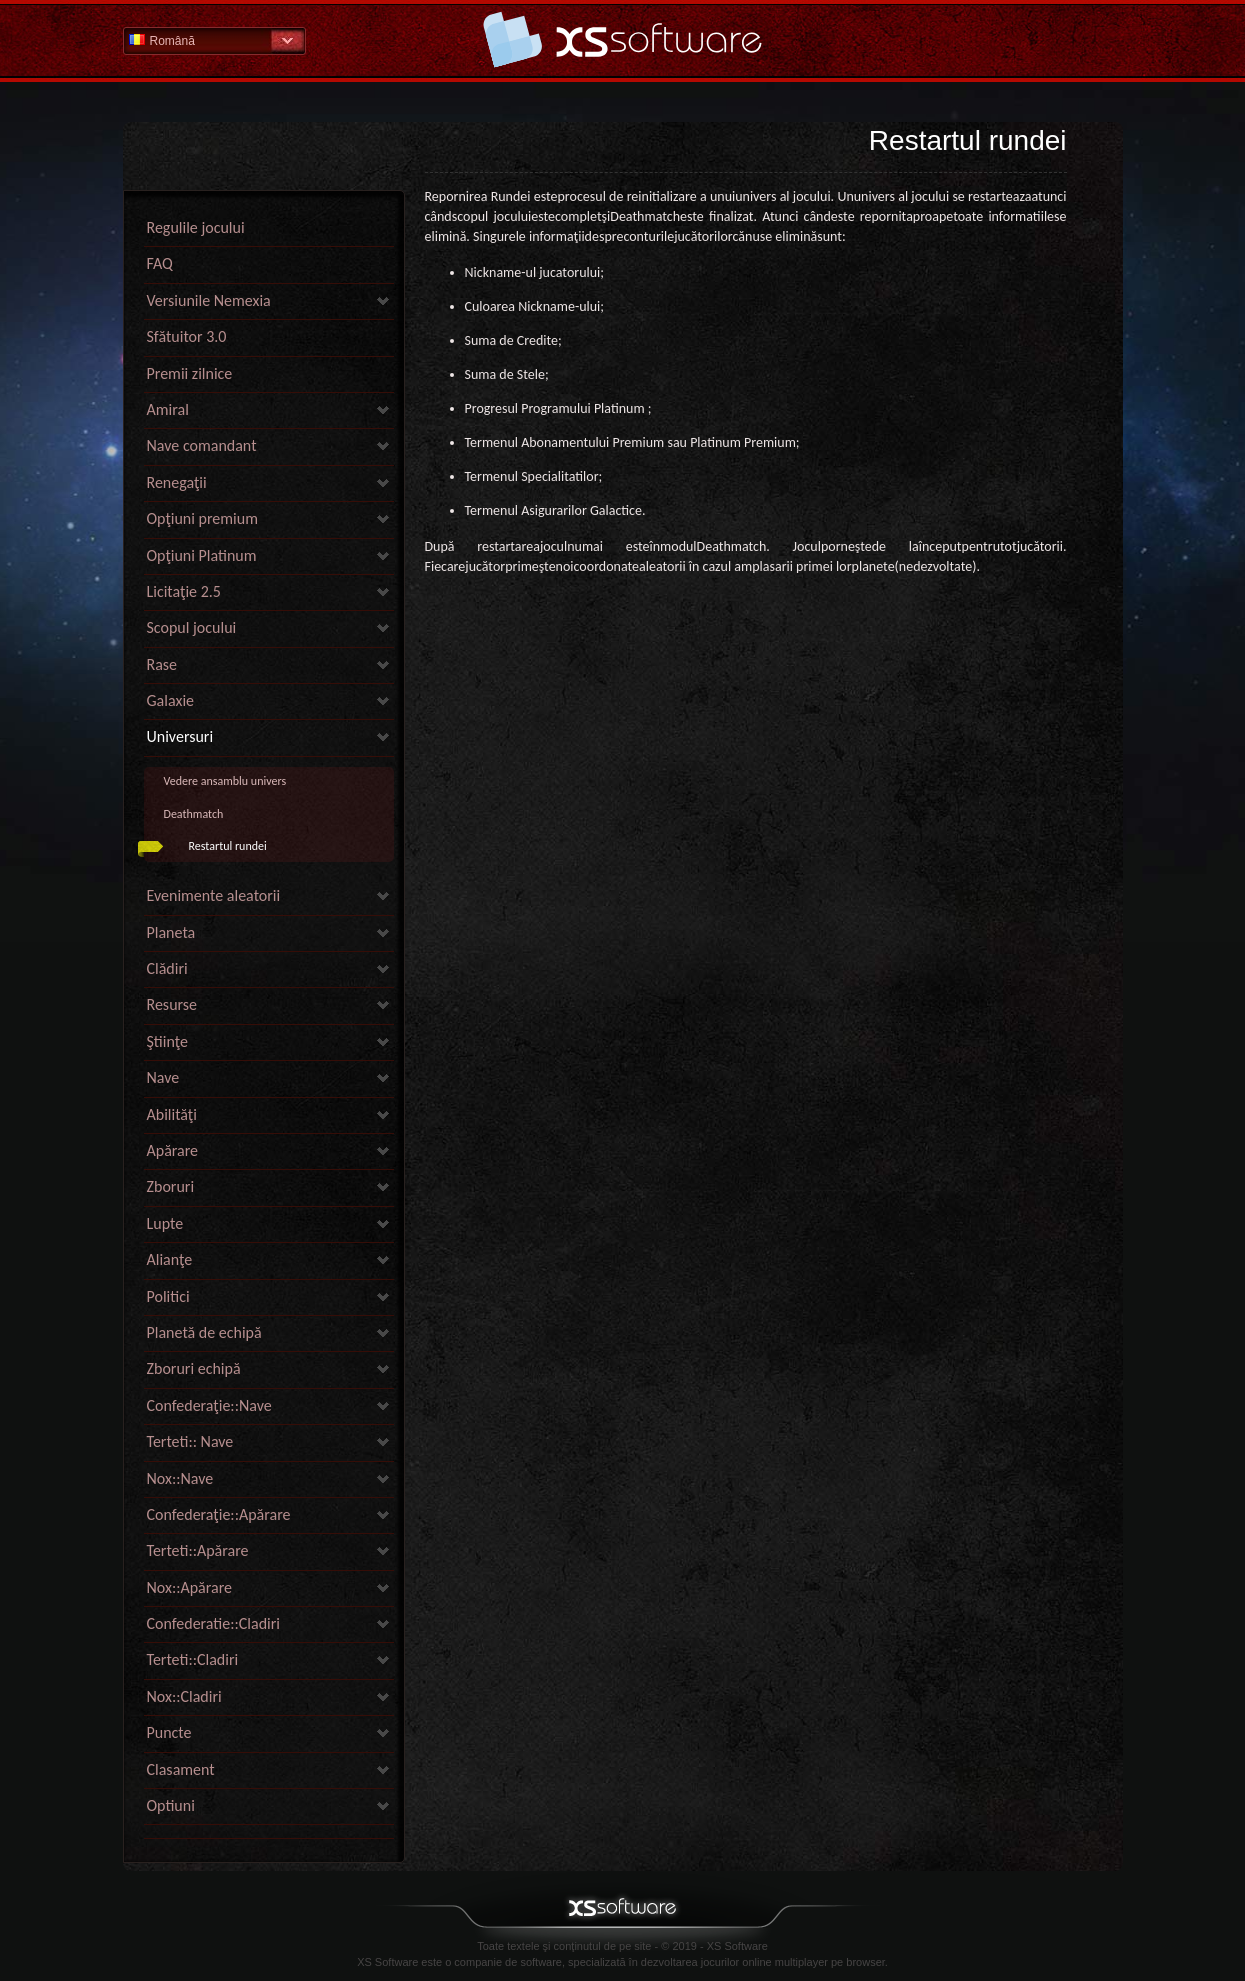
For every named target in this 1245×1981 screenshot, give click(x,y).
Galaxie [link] (171, 700)
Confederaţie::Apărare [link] (219, 1514)
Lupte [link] (165, 1223)
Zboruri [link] (171, 1186)
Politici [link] (168, 1296)
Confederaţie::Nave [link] (209, 1405)
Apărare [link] (173, 1150)
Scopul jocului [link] (192, 627)
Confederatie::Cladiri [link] (214, 1623)
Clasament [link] (181, 1769)
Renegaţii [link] (177, 482)
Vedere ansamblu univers (225, 781)
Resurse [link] (172, 1004)
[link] (269, 1833)
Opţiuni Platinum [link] (202, 555)
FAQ (160, 263)
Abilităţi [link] (172, 1114)
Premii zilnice (190, 373)
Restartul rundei (228, 846)
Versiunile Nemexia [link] (209, 300)
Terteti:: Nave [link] (190, 1441)
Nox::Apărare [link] (190, 1587)
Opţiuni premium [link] (202, 518)
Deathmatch (194, 814)
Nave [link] (163, 1077)
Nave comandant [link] (202, 445)
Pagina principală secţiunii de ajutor (623, 39)
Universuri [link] (180, 736)
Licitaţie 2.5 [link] (184, 591)
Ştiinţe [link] (167, 1041)
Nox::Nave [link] (180, 1478)
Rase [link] (162, 664)
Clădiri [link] (167, 968)
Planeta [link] (171, 932)
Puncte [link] (169, 1732)
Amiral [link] (168, 409)
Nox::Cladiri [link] (184, 1696)
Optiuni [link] (171, 1805)
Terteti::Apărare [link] (198, 1550)
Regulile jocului (196, 227)
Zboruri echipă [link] (194, 1368)
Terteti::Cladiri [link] (193, 1659)
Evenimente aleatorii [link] (214, 895)
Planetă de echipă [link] (204, 1332)
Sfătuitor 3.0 (187, 336)
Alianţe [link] (170, 1259)
